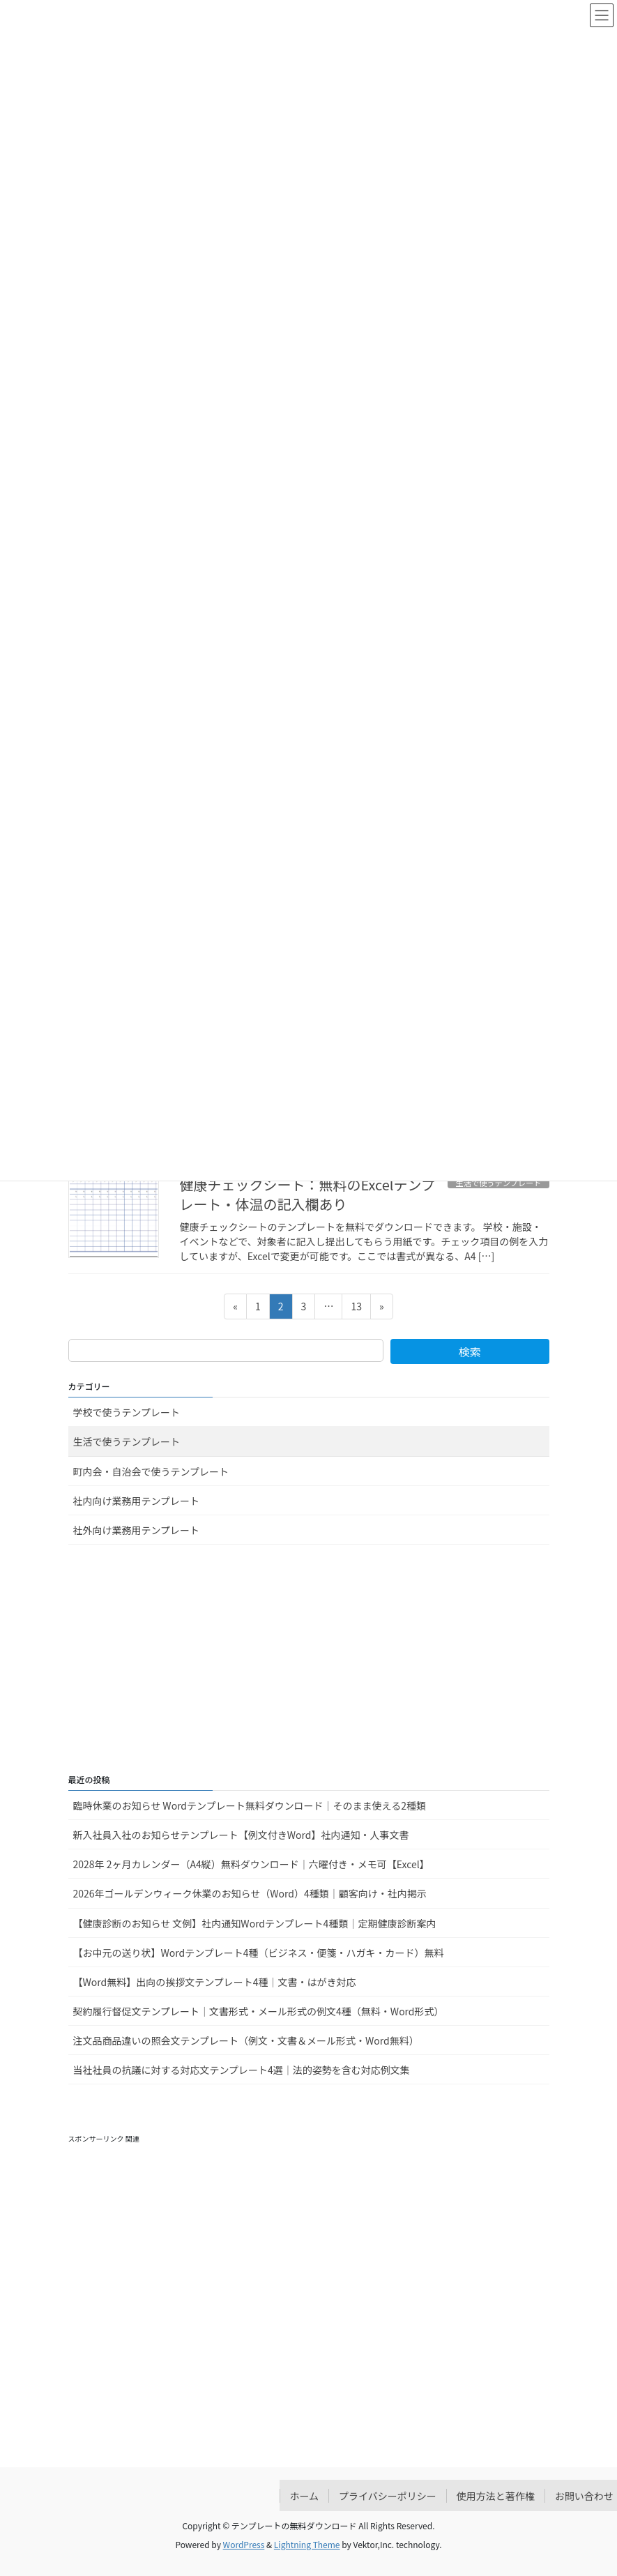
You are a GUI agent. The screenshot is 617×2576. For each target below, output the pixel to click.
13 (356, 1308)
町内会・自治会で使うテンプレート (151, 1471)
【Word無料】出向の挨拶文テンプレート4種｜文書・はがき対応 (214, 1982)
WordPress (244, 2544)
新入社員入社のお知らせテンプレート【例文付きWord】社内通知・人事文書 (241, 1835)
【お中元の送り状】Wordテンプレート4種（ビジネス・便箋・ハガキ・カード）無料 (258, 1953)
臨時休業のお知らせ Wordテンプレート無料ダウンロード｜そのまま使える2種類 (249, 1805)
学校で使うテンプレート (127, 1412)
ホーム (304, 2496)
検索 (470, 1351)
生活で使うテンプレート (127, 1441)
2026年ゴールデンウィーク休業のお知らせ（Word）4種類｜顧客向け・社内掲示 (250, 1893)
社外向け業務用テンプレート (136, 1530)
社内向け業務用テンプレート (136, 1501)
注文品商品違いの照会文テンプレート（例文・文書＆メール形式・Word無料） (246, 2040)
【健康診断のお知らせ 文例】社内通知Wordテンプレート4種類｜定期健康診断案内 (254, 1923)
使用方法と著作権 (496, 2496)
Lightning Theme (307, 2544)
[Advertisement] (308, 1659)
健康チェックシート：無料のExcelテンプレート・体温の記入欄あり (307, 1194)
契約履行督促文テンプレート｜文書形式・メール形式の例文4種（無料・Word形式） (258, 2011)
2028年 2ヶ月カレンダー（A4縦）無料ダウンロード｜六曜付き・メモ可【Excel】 (251, 1864)
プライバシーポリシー (387, 2496)
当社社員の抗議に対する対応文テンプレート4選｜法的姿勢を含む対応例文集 (241, 2070)
